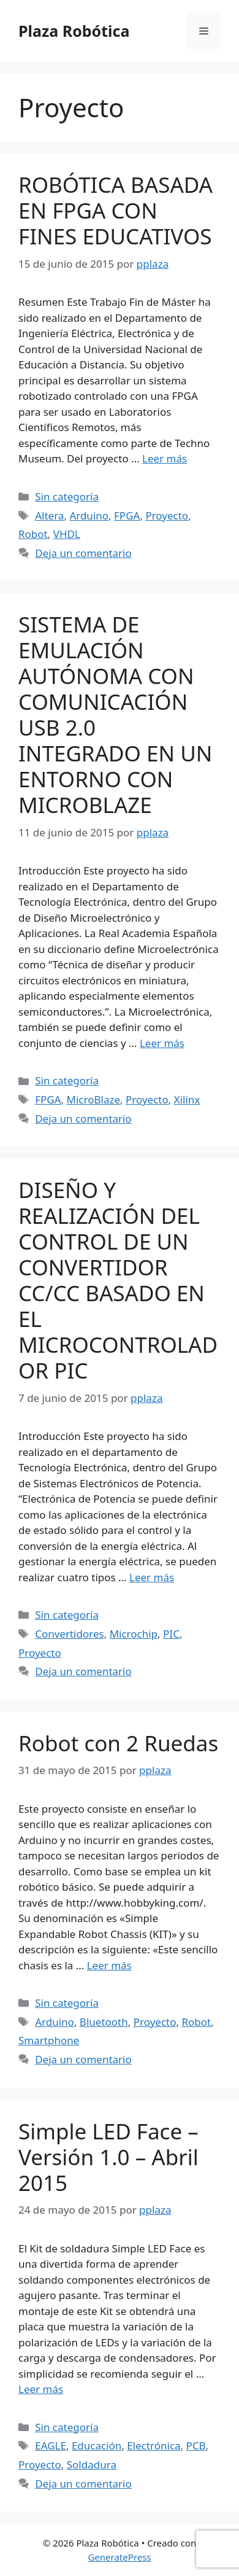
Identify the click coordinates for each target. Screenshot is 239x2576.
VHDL (66, 534)
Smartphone (48, 2040)
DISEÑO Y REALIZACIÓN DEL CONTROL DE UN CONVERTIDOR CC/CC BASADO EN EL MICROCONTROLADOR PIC (118, 1280)
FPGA (127, 515)
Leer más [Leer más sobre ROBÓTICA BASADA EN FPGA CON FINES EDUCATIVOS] (164, 458)
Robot (33, 534)
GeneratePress (119, 2557)
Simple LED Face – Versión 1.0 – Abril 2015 (108, 2157)
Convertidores (69, 1634)
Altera (49, 515)
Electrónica (153, 2445)
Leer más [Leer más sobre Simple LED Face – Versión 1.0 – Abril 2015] (40, 2389)
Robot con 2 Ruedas (118, 1743)
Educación (96, 2445)
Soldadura (91, 2464)
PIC (171, 1634)
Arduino (88, 515)
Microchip (133, 1634)
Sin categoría (67, 496)
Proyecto (166, 515)
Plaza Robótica (73, 30)
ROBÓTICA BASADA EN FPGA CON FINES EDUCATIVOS (115, 210)
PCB (196, 2445)
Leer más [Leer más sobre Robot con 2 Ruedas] (109, 1965)
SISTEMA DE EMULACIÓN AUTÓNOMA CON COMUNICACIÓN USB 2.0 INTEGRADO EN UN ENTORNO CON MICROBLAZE (115, 714)
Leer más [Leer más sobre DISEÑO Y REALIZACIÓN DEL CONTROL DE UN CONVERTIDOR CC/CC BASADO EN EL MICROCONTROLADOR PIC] (151, 1577)
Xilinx (187, 1099)
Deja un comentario (83, 553)
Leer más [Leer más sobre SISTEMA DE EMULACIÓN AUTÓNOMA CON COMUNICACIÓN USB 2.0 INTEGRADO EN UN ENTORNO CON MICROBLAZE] (162, 1043)
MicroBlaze (93, 1099)
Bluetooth (104, 2022)
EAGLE (50, 2445)
